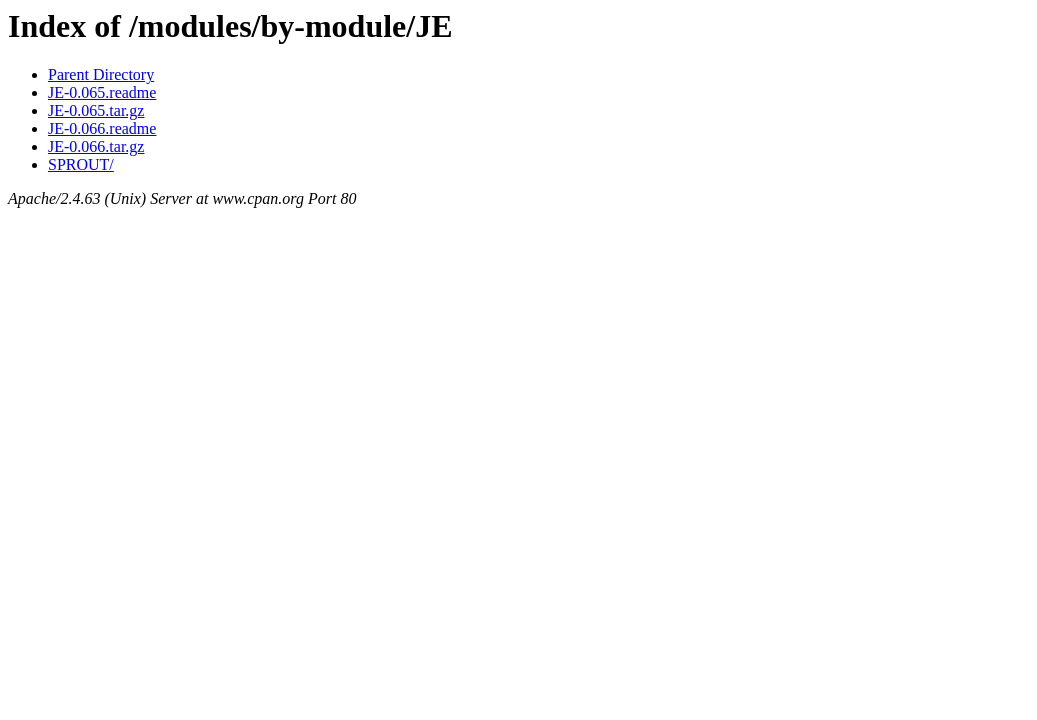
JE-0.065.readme (102, 92)
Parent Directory (101, 74)
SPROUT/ (81, 164)
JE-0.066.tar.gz (96, 146)
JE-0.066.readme (102, 128)
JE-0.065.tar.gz (96, 110)
